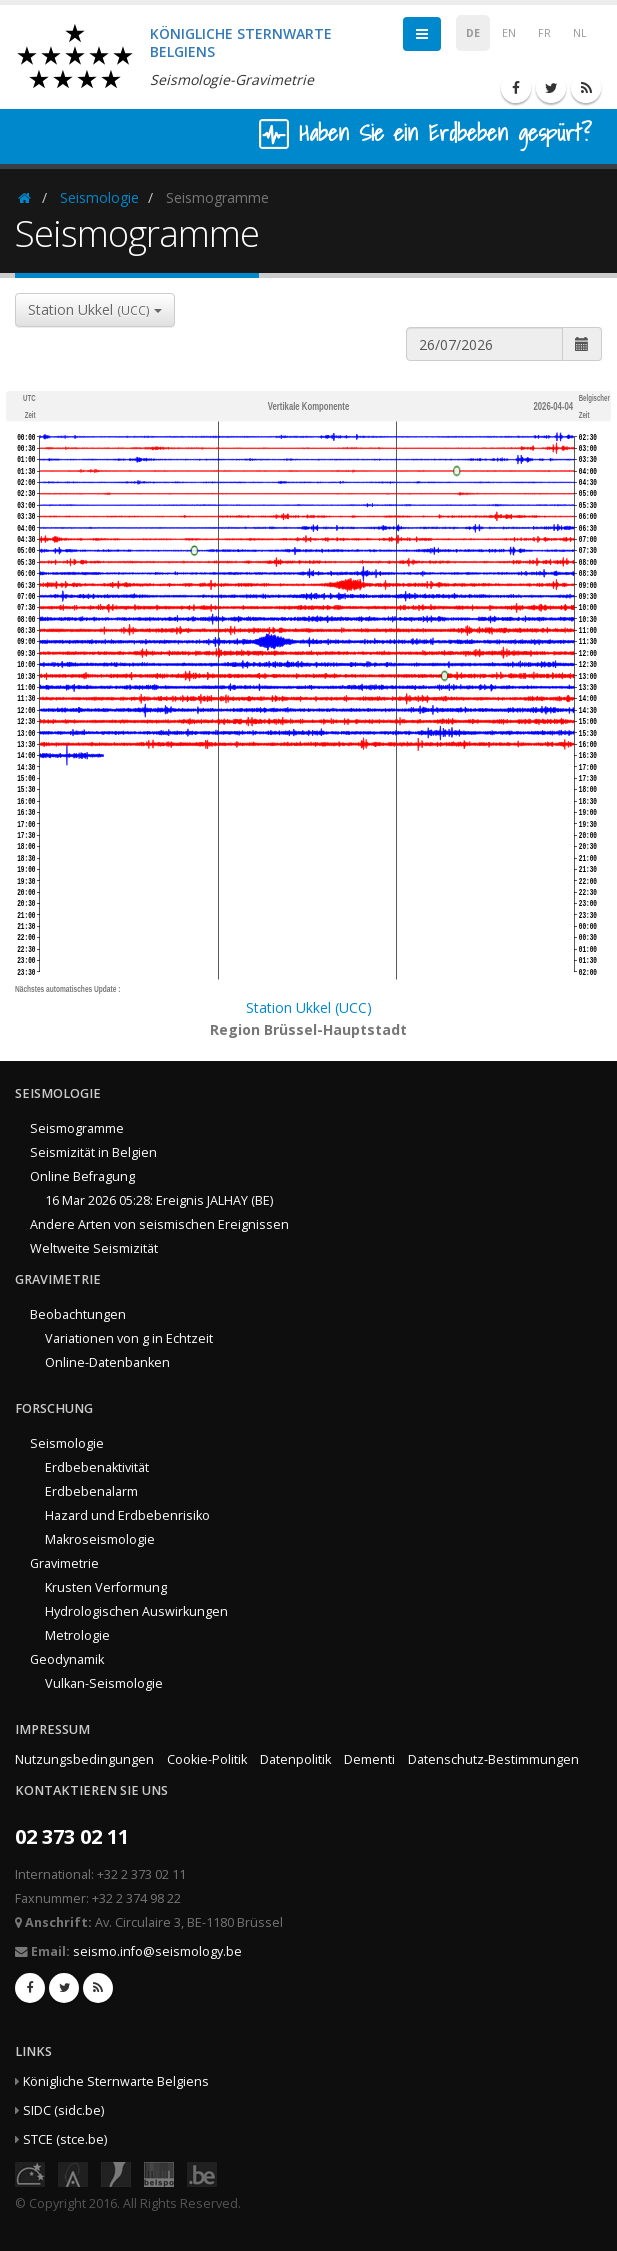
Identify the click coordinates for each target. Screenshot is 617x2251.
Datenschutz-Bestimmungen (493, 1759)
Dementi (369, 1759)
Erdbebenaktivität (97, 1467)
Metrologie (77, 1635)
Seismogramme (77, 1128)
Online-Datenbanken (107, 1362)
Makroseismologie (100, 1539)
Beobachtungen (78, 1314)
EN (509, 33)
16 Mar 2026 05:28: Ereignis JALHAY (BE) (159, 1200)
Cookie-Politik (207, 1759)
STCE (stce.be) (65, 2139)
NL (580, 33)
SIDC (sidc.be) (63, 2110)
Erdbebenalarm (91, 1491)
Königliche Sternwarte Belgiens (116, 2081)
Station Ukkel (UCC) (309, 1007)
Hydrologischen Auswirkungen (136, 1611)
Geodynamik (67, 1659)
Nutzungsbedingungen (84, 1759)
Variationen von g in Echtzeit (129, 1338)
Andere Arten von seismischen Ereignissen (159, 1224)
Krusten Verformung (106, 1587)
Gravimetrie (64, 1563)
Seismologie (99, 197)
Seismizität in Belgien (93, 1152)
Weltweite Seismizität (94, 1248)
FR (544, 33)
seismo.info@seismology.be (157, 1951)
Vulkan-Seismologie (104, 1683)
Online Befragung (82, 1176)
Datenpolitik (295, 1759)
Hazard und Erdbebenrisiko (127, 1515)
